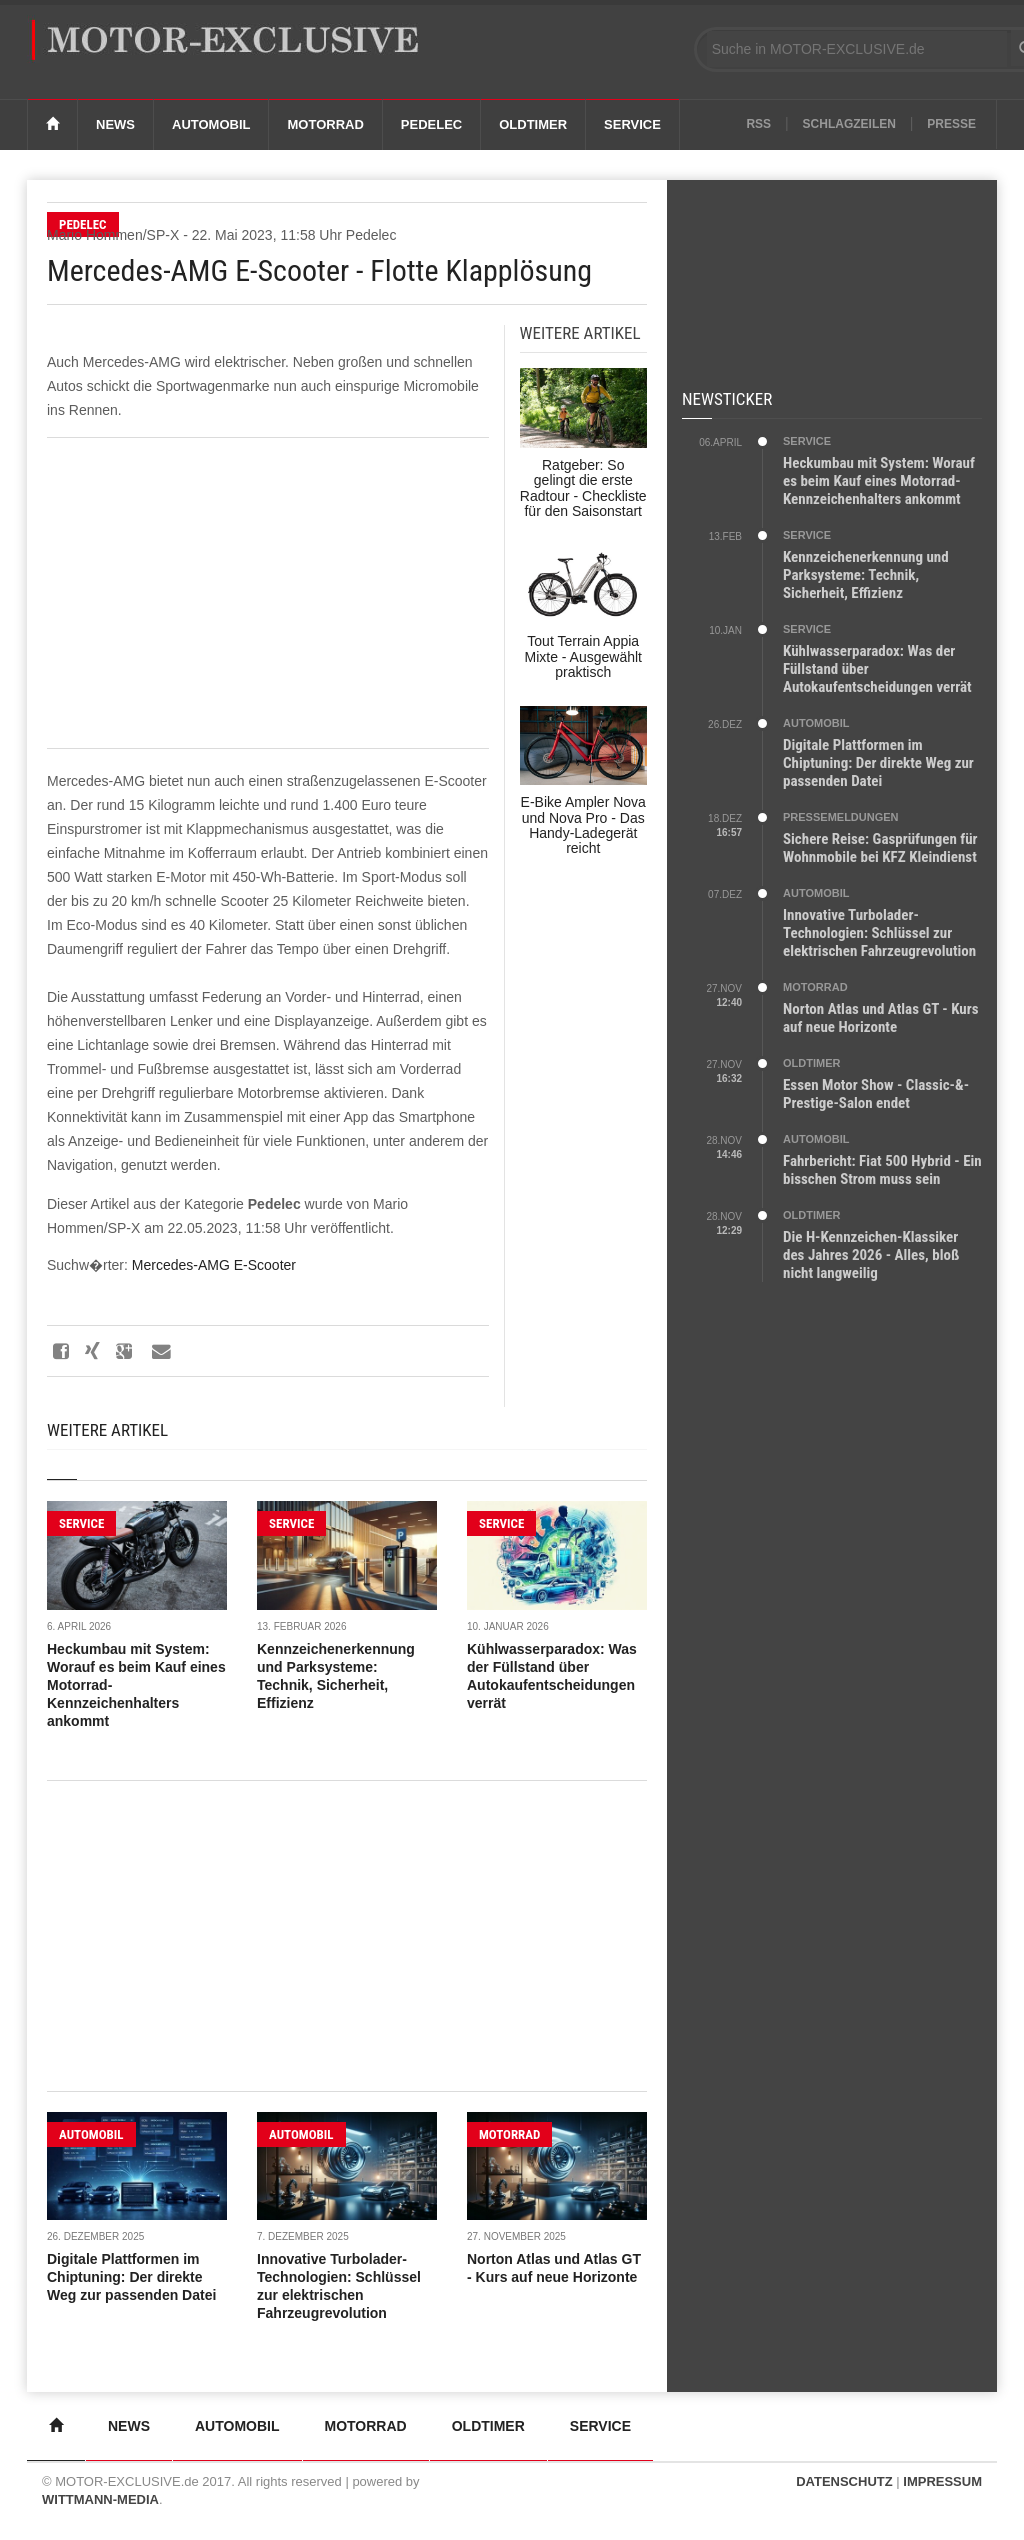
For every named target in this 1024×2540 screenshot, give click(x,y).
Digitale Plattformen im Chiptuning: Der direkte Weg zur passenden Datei (131, 2277)
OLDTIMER (811, 1063)
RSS (758, 124)
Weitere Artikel (107, 1430)
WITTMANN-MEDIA (100, 2499)
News (115, 124)
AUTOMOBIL (91, 2134)
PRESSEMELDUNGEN (841, 817)
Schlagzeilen (849, 124)
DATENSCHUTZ (844, 2481)
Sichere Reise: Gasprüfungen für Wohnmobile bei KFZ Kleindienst (880, 848)
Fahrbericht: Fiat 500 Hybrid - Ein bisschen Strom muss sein (882, 1170)
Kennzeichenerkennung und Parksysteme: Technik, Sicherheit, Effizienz (866, 575)
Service (632, 124)
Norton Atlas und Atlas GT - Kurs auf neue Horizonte (881, 1018)
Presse (951, 124)
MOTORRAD (509, 2134)
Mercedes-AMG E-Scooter (214, 1265)
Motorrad (325, 124)
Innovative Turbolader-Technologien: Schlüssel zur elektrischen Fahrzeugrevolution (879, 933)
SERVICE (81, 1523)
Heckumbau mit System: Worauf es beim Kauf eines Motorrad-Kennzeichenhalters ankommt (879, 481)
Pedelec (431, 124)
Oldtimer (533, 124)
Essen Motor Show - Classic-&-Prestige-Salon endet (876, 1094)
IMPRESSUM (942, 2481)
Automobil (211, 124)
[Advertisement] (268, 593)
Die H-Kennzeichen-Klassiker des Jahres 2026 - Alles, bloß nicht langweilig (871, 1255)
